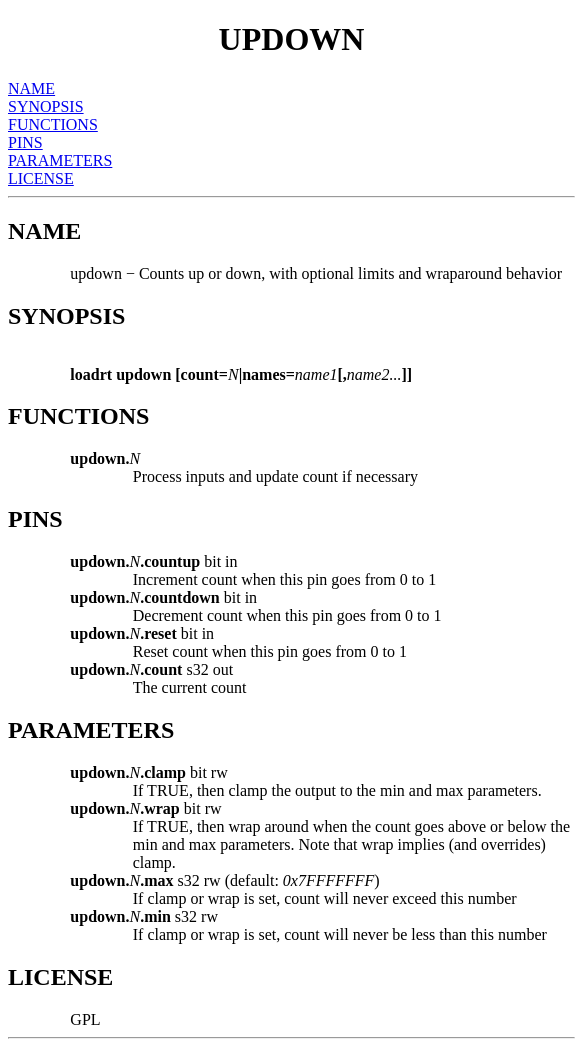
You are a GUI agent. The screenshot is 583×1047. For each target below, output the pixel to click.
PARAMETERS (60, 160)
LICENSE (41, 178)
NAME (31, 88)
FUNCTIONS (53, 124)
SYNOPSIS (46, 106)
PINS (25, 142)
